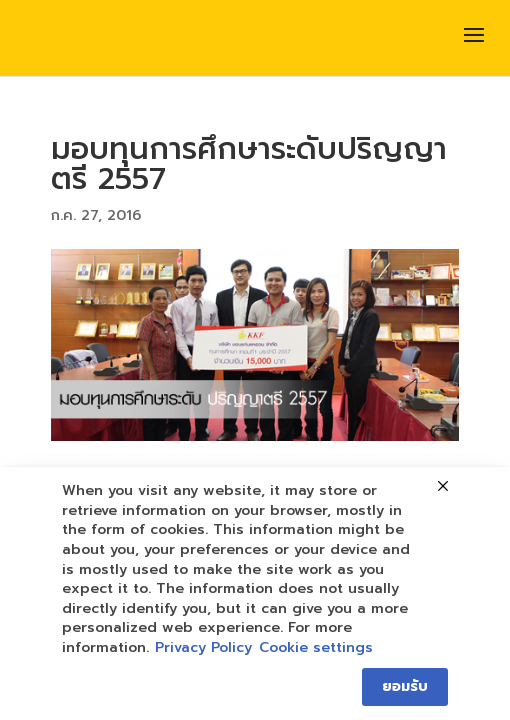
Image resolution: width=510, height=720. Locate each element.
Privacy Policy (203, 648)
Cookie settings (316, 648)
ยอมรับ (405, 686)
